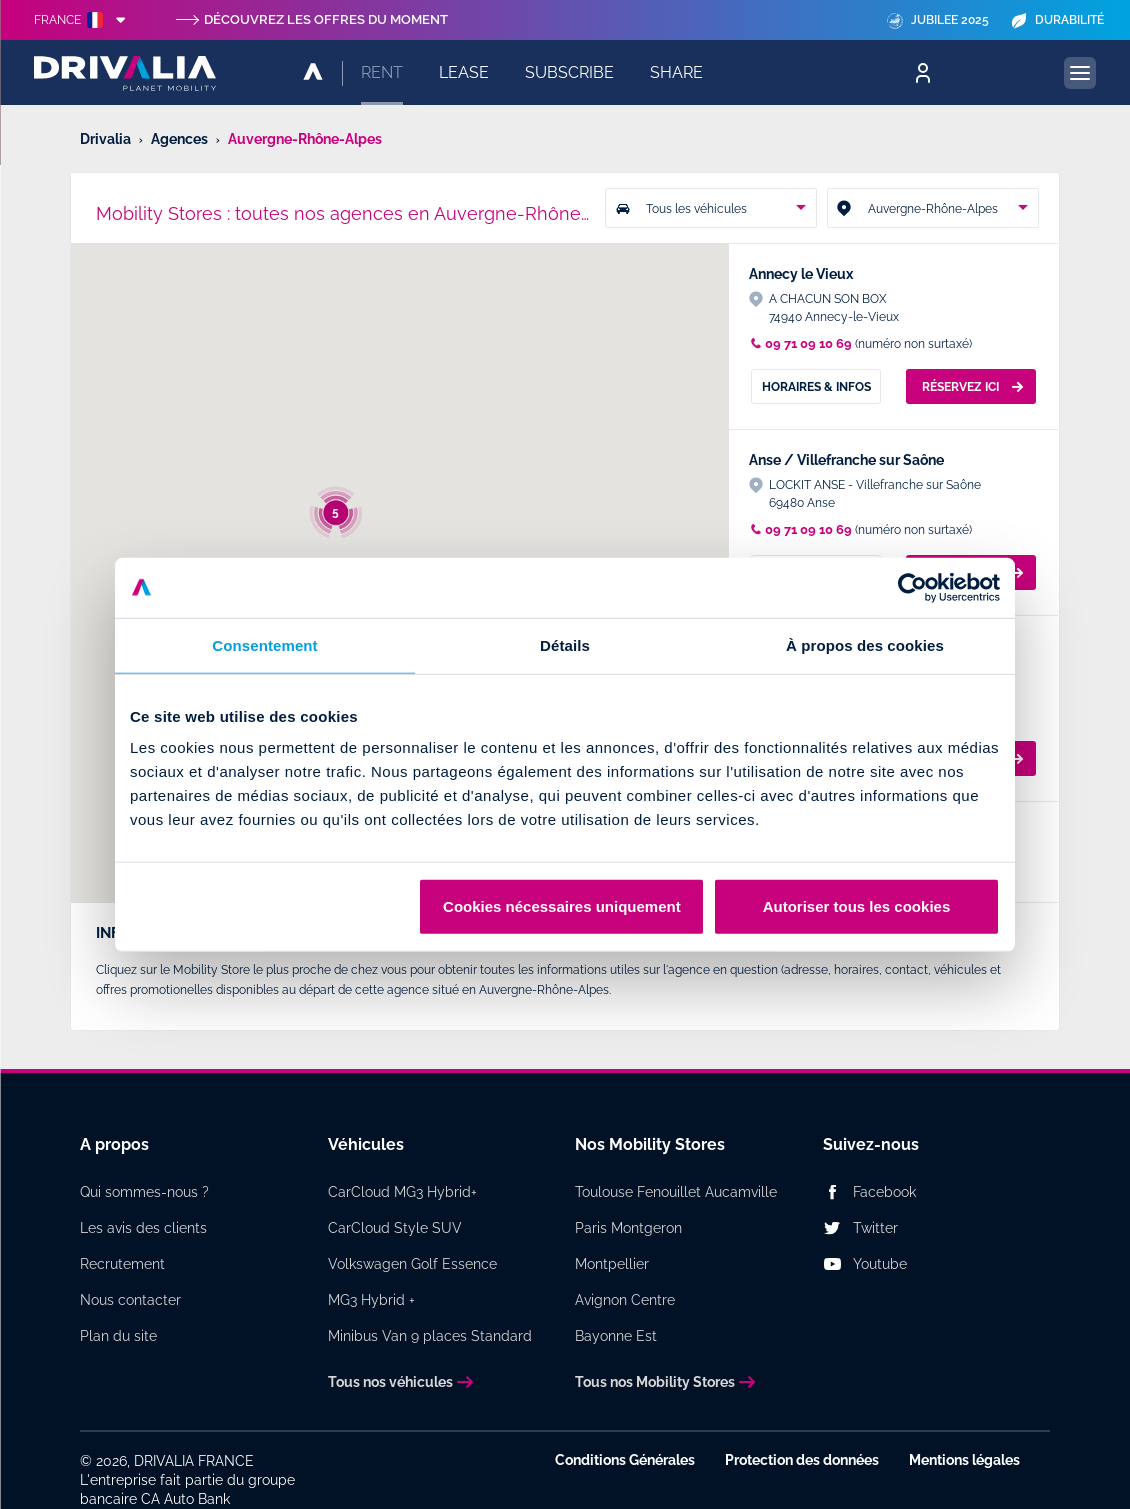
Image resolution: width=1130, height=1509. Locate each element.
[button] (421, 376)
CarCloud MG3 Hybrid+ (402, 1192)
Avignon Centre (625, 1300)
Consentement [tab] (264, 644)
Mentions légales (964, 1460)
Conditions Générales (625, 1460)
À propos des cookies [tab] (865, 644)
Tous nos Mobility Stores (655, 1382)
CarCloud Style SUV (395, 1228)
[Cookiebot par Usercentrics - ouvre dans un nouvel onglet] (912, 587)
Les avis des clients (143, 1228)
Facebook (884, 1192)
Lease (464, 72)
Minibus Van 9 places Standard (430, 1336)
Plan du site (118, 1336)
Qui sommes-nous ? (144, 1192)
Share (676, 72)
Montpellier (612, 1264)
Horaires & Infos (816, 387)
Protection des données (802, 1460)
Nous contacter (130, 1300)
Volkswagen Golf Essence (412, 1264)
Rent (382, 72)
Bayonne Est (616, 1336)
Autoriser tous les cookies (857, 906)
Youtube (880, 1264)
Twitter (875, 1228)
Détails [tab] (565, 644)
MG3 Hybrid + (371, 1300)
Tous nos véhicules (390, 1382)
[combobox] (711, 208)
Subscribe (569, 72)
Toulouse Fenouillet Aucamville (676, 1192)
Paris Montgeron (628, 1228)
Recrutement (122, 1264)
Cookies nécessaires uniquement (562, 906)
